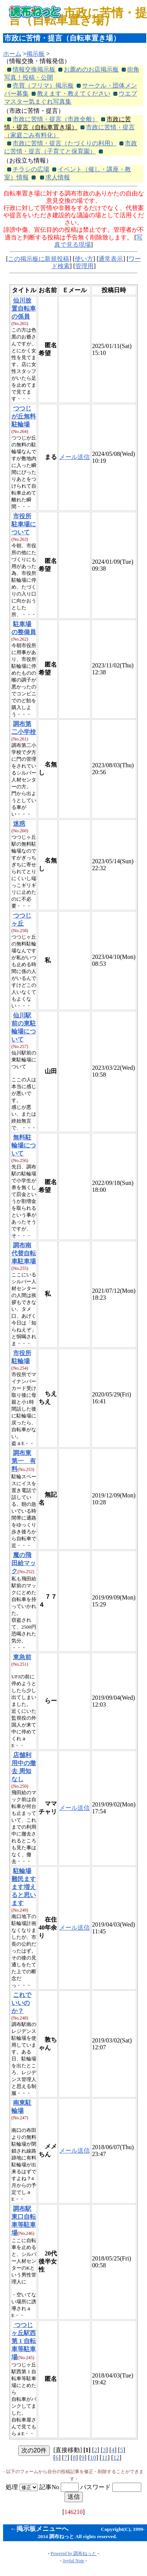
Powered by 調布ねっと (74, 2553)
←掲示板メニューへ (39, 2528)
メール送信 (74, 457)
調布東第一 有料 (23, 1461)
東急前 (22, 1657)
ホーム (12, 53)
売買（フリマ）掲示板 (43, 85)
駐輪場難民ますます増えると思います (23, 1887)
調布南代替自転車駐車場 (23, 1253)
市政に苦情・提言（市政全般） (55, 119)
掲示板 (35, 53)
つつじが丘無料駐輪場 (23, 416)
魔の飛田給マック (23, 1563)
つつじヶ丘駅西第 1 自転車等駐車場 (23, 2341)
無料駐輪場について (23, 1145)
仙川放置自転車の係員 (23, 308)
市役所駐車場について (23, 524)
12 (116, 2457)
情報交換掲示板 (34, 69)
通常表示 (111, 258)
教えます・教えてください (73, 93)
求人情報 (57, 177)
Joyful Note (73, 2560)
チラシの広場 (31, 169)
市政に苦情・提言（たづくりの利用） (64, 143)
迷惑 (19, 823)
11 (104, 2457)
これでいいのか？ (21, 2003)
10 (93, 2457)
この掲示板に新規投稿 (38, 258)
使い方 (84, 258)
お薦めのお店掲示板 (91, 69)
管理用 (84, 266)
